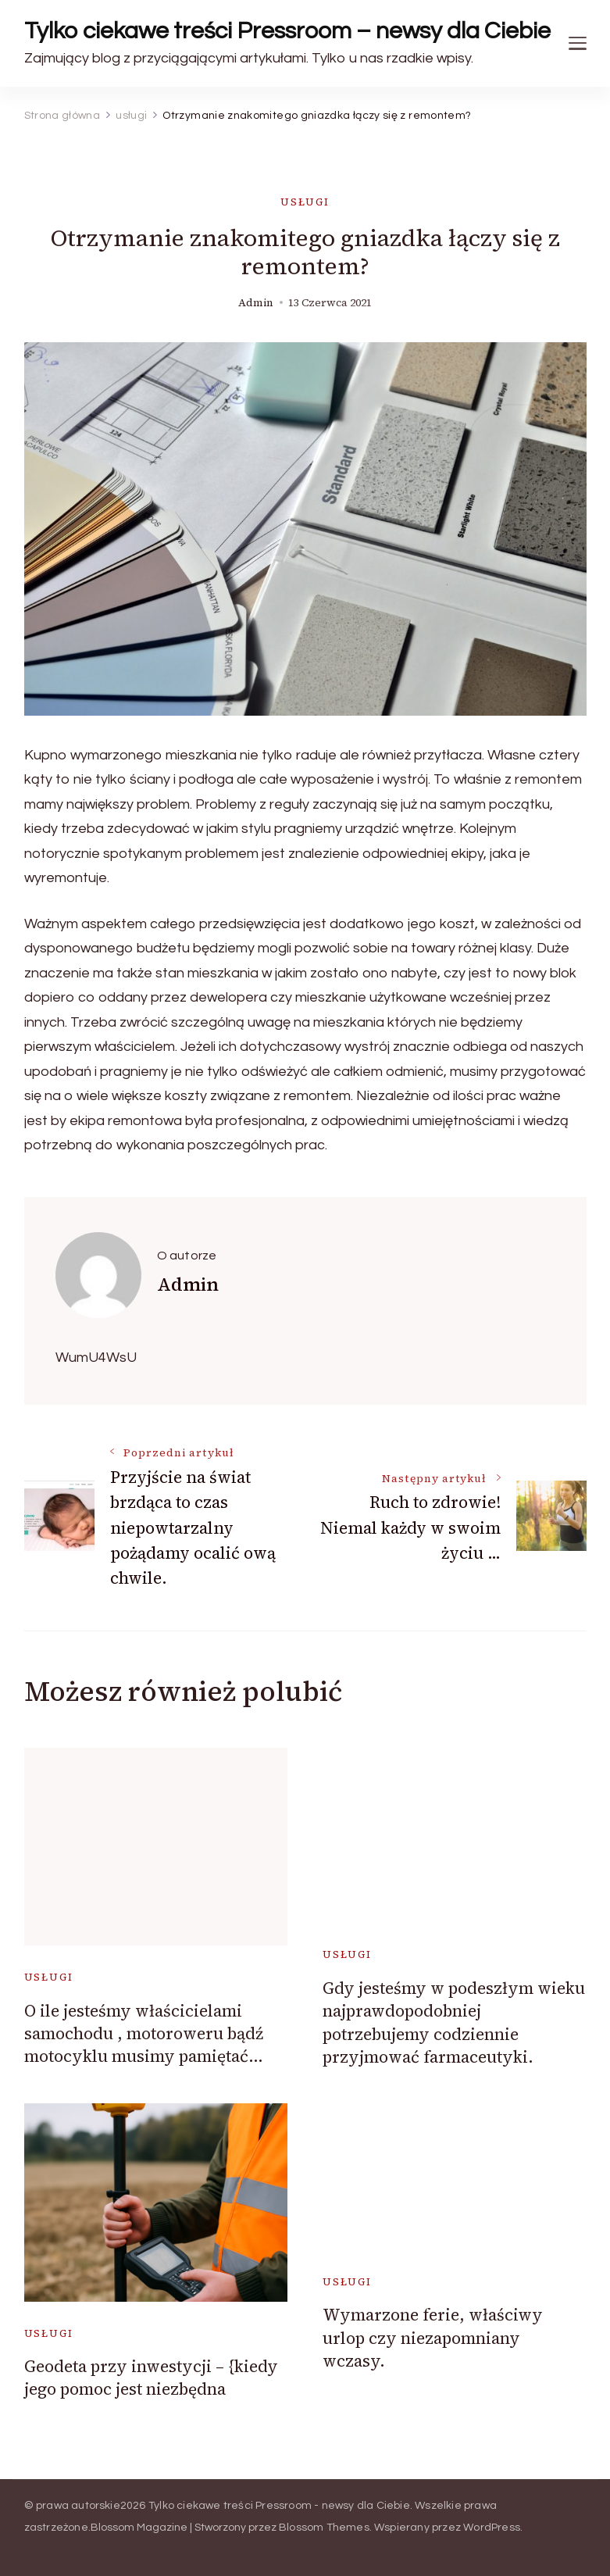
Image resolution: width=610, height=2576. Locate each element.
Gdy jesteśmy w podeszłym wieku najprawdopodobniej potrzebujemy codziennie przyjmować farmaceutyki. (454, 2022)
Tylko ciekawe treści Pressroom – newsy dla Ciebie (287, 31)
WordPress (491, 2527)
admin (255, 302)
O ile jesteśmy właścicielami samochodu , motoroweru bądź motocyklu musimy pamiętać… (143, 2033)
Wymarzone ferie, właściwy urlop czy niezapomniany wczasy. (433, 2337)
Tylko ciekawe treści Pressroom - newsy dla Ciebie (279, 2505)
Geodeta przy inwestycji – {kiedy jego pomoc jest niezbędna (151, 2377)
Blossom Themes (324, 2527)
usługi (305, 202)
